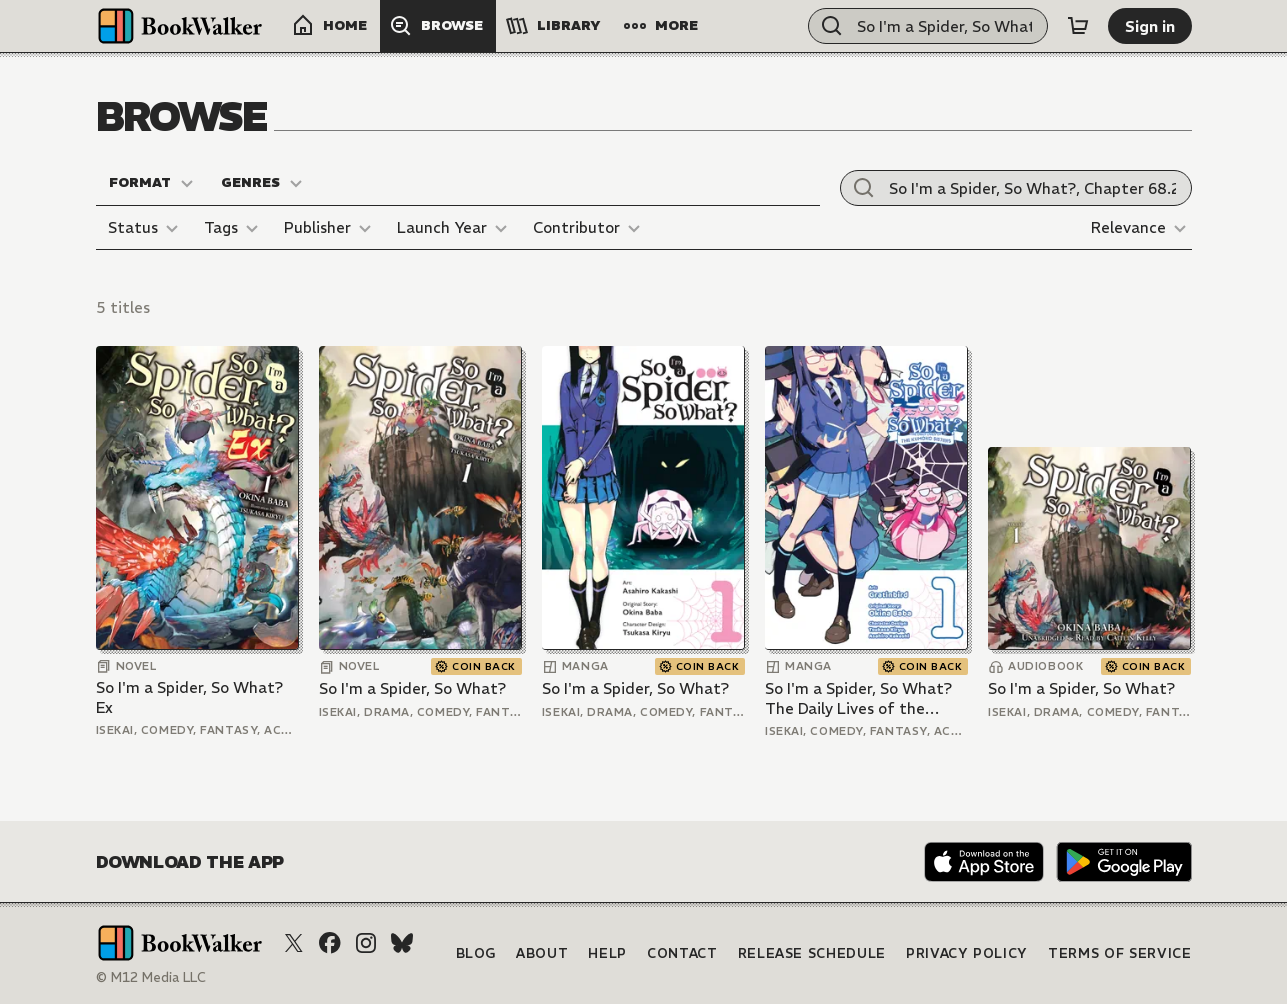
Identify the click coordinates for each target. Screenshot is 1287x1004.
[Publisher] (330, 228)
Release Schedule (812, 953)
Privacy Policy (967, 953)
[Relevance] (1141, 228)
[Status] (146, 228)
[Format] (152, 183)
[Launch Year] (455, 228)
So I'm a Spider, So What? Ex (189, 697)
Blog (476, 953)
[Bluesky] (402, 943)
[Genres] (262, 183)
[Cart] (1078, 26)
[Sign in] (1150, 26)
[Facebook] (330, 943)
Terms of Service (1119, 953)
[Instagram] (366, 943)
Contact (682, 953)
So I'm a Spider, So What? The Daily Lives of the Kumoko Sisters (858, 698)
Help (607, 953)
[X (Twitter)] (294, 943)
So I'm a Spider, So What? (412, 688)
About (542, 953)
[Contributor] (589, 228)
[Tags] (234, 228)
